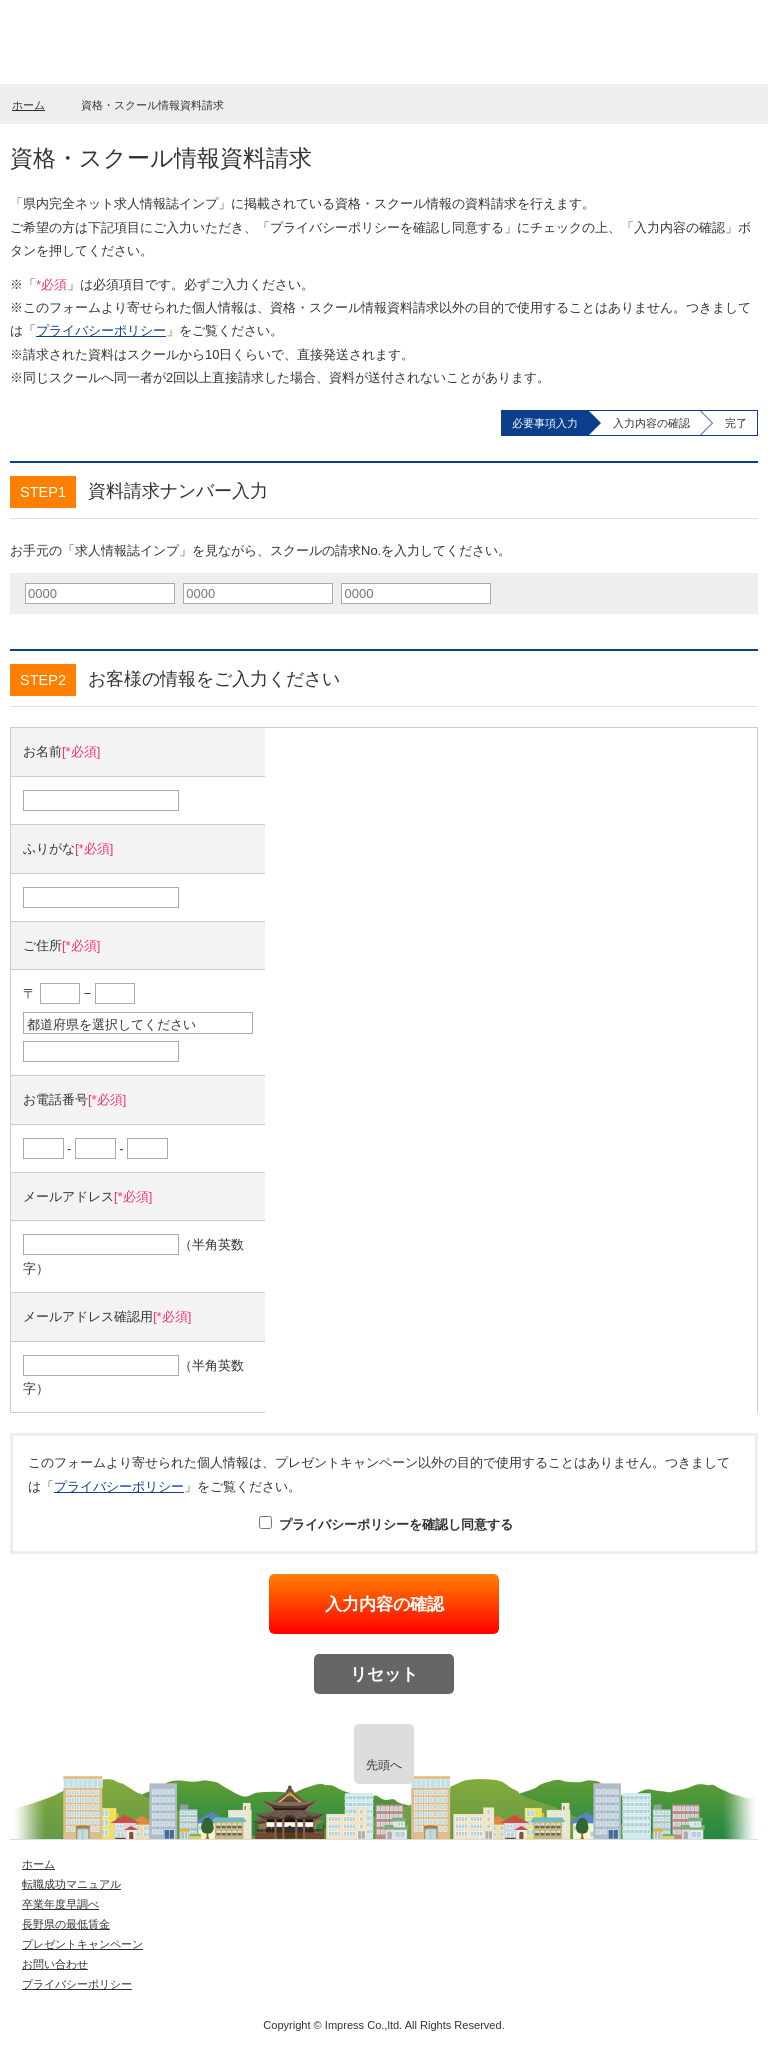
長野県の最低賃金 (66, 1924)
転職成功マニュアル (71, 1884)
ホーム (28, 105)
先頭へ (384, 1764)
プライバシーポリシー (101, 330)
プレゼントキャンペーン (82, 1944)
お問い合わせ (55, 1964)
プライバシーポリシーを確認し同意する (386, 1524)
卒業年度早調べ (60, 1904)
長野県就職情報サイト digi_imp (107, 44)
